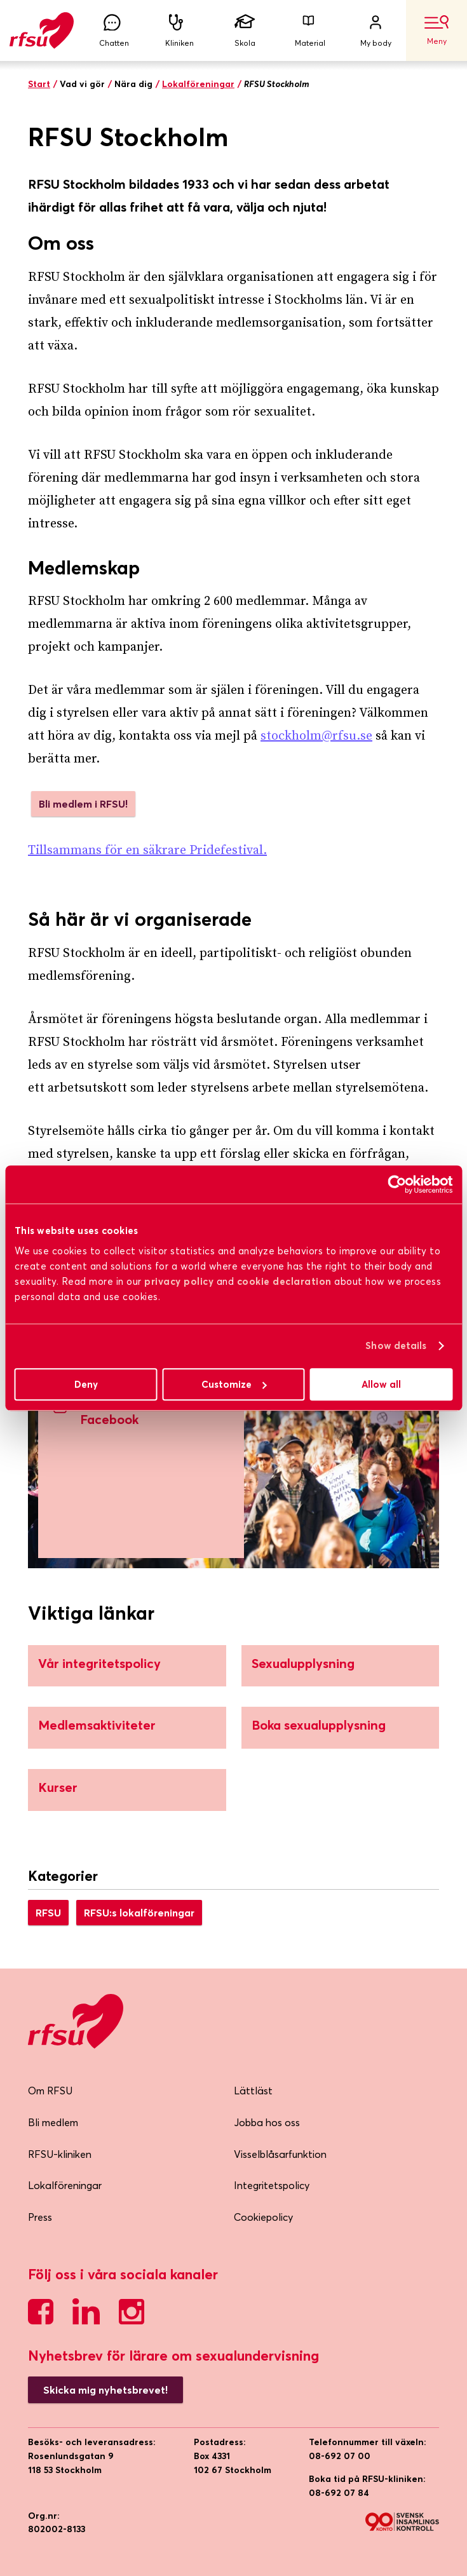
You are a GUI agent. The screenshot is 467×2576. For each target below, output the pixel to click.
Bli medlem (53, 2122)
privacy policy (178, 1281)
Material (310, 31)
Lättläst (253, 2090)
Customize (234, 1384)
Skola (244, 31)
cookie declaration (284, 1281)
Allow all (381, 1384)
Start (39, 84)
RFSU (48, 1912)
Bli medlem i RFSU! (83, 803)
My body (375, 31)
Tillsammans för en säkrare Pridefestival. (147, 850)
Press (40, 2217)
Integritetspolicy (271, 2185)
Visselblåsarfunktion (280, 2154)
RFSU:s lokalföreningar (139, 1912)
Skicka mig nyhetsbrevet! (105, 2389)
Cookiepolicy (263, 2217)
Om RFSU (50, 2090)
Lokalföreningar (198, 84)
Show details (395, 1345)
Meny (436, 30)
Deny (86, 1384)
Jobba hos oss (267, 2122)
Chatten (113, 31)
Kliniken (179, 31)
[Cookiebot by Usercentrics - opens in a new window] (396, 1184)
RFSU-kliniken (59, 2154)
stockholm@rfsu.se (316, 736)
